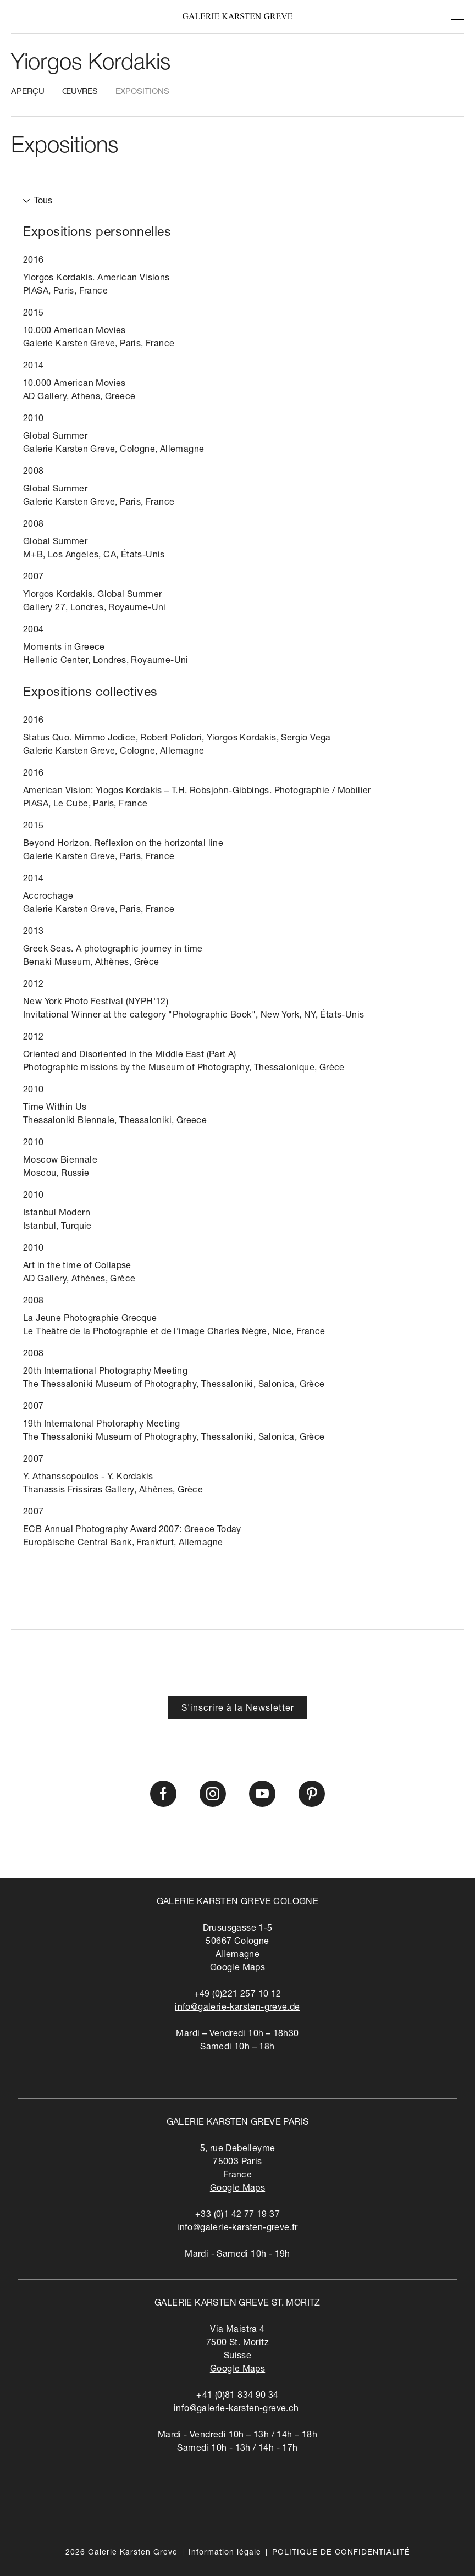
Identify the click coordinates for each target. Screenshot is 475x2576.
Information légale (225, 2553)
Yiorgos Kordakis (90, 64)
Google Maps (237, 1968)
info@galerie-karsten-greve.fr (237, 2228)
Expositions (142, 92)
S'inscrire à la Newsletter (237, 1709)
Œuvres (80, 92)
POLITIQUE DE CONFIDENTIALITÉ (341, 2553)
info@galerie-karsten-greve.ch (236, 2409)
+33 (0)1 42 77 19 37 (237, 2215)
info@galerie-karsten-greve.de (237, 2008)
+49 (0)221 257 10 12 (237, 1995)
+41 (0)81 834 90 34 (237, 2396)
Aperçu (28, 92)
